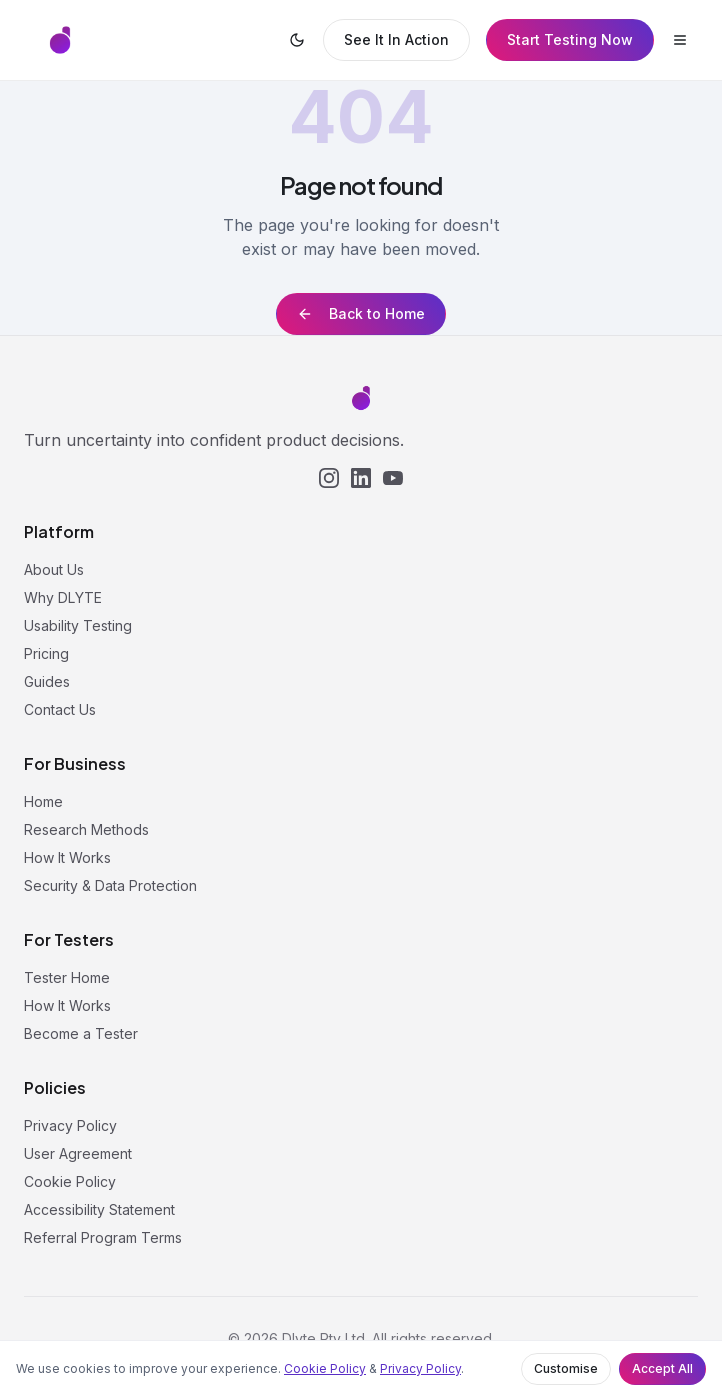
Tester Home (67, 977)
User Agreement (78, 1153)
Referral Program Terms (103, 1237)
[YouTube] (393, 478)
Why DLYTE (63, 597)
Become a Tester (81, 1033)
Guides (47, 681)
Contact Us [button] (60, 709)
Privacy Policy (420, 1368)
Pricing (46, 653)
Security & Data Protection (110, 885)
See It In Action (396, 39)
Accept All (662, 1368)
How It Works (67, 857)
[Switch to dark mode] (297, 40)
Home (43, 801)
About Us (54, 569)
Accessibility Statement (99, 1209)
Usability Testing (78, 625)
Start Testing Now (570, 39)
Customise (566, 1368)
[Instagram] (329, 478)
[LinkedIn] (361, 478)
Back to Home (361, 313)
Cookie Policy (325, 1368)
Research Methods (86, 829)
